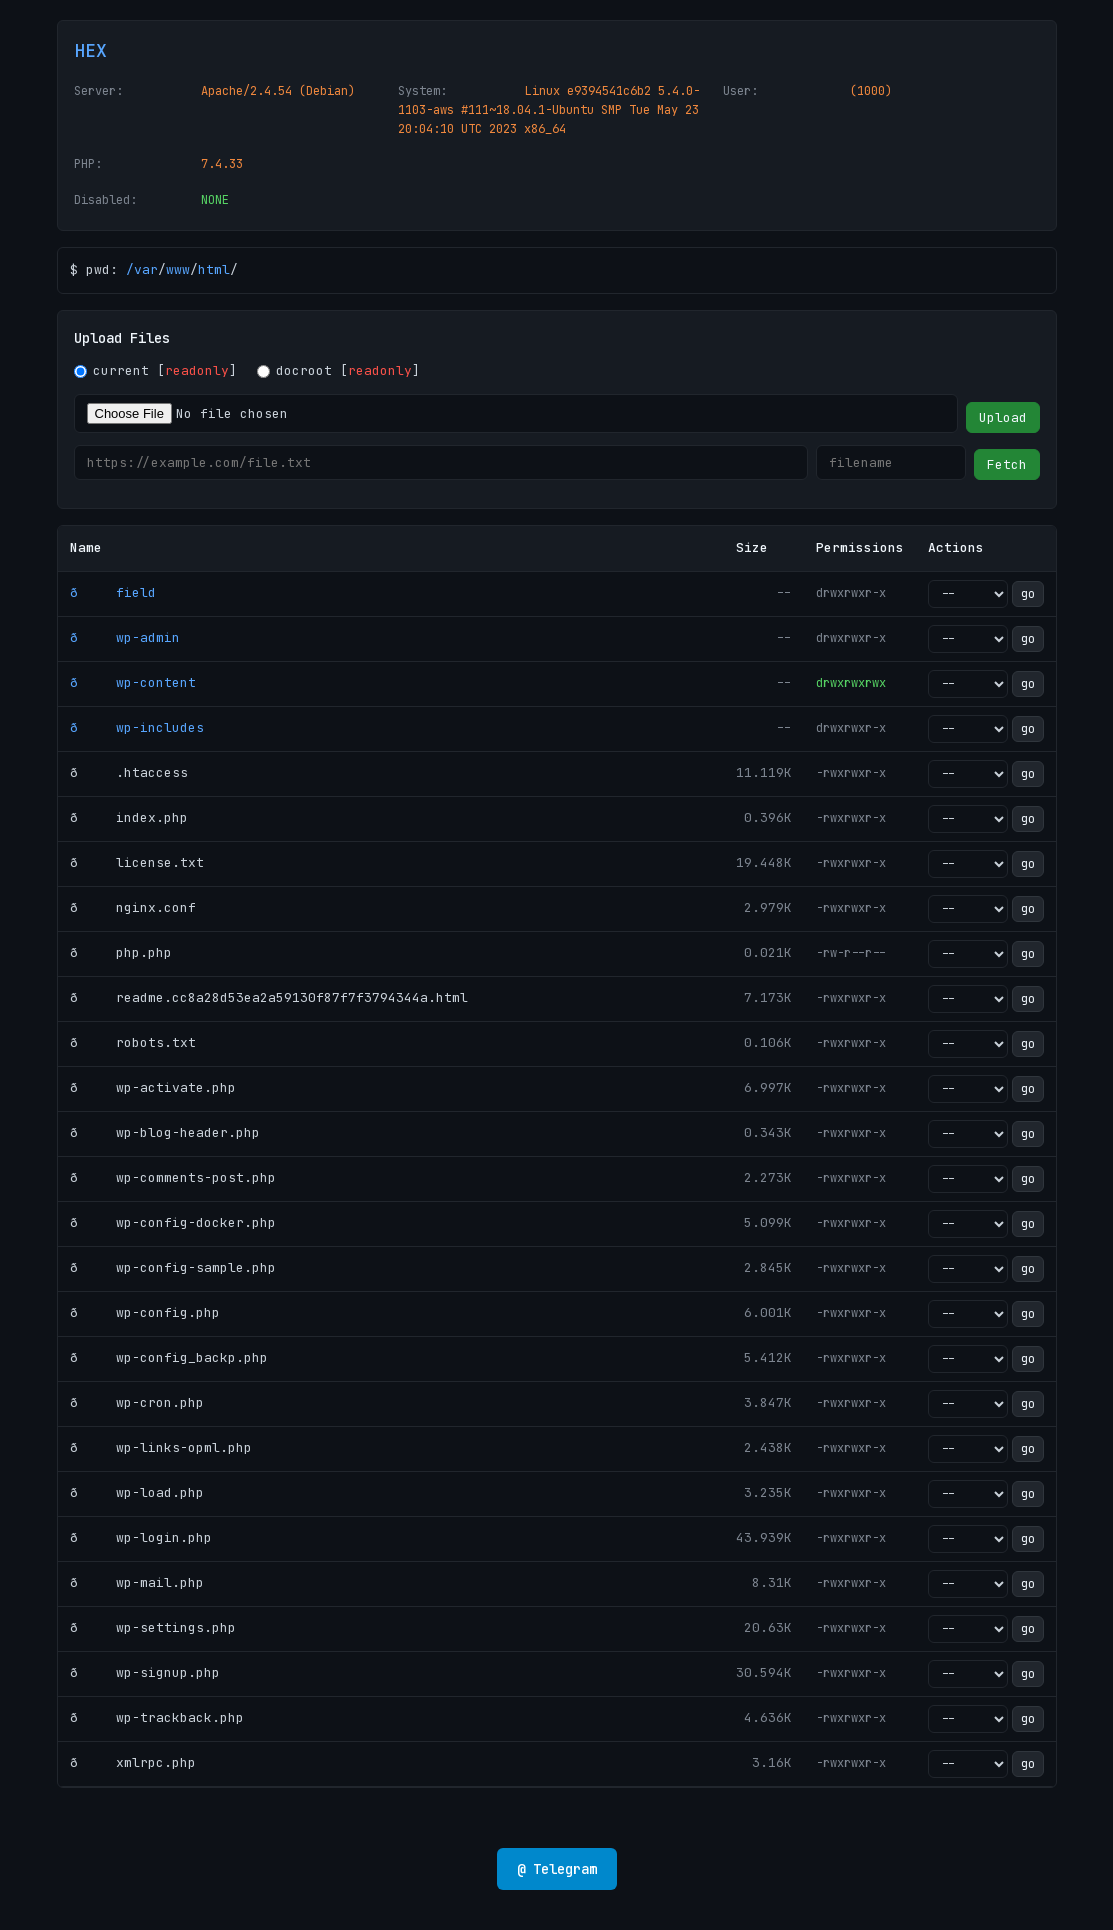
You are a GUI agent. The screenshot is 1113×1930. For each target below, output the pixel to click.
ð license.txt (137, 862)
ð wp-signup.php (145, 1672)
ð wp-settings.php (153, 1627)
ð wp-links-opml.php (161, 1447)
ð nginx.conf (133, 907)
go (1028, 594)
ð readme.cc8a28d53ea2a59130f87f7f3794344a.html (269, 997)
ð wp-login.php (141, 1537)
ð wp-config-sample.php (173, 1267)
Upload (1003, 417)
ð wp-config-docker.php (173, 1222)
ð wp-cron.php (137, 1402)
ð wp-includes (137, 727)
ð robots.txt (133, 1042)
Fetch (1007, 464)
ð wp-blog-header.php (165, 1132)
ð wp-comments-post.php (173, 1177)
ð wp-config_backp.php (169, 1357)
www (178, 269)
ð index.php (129, 817)
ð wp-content (133, 682)
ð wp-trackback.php (157, 1717)
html (214, 269)
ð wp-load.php (137, 1492)
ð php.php (121, 952)
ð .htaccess (129, 772)
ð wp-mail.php (137, 1582)
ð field (113, 592)
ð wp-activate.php (153, 1087)
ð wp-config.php (145, 1312)
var (146, 269)
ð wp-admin (125, 637)
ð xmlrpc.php (133, 1762)
